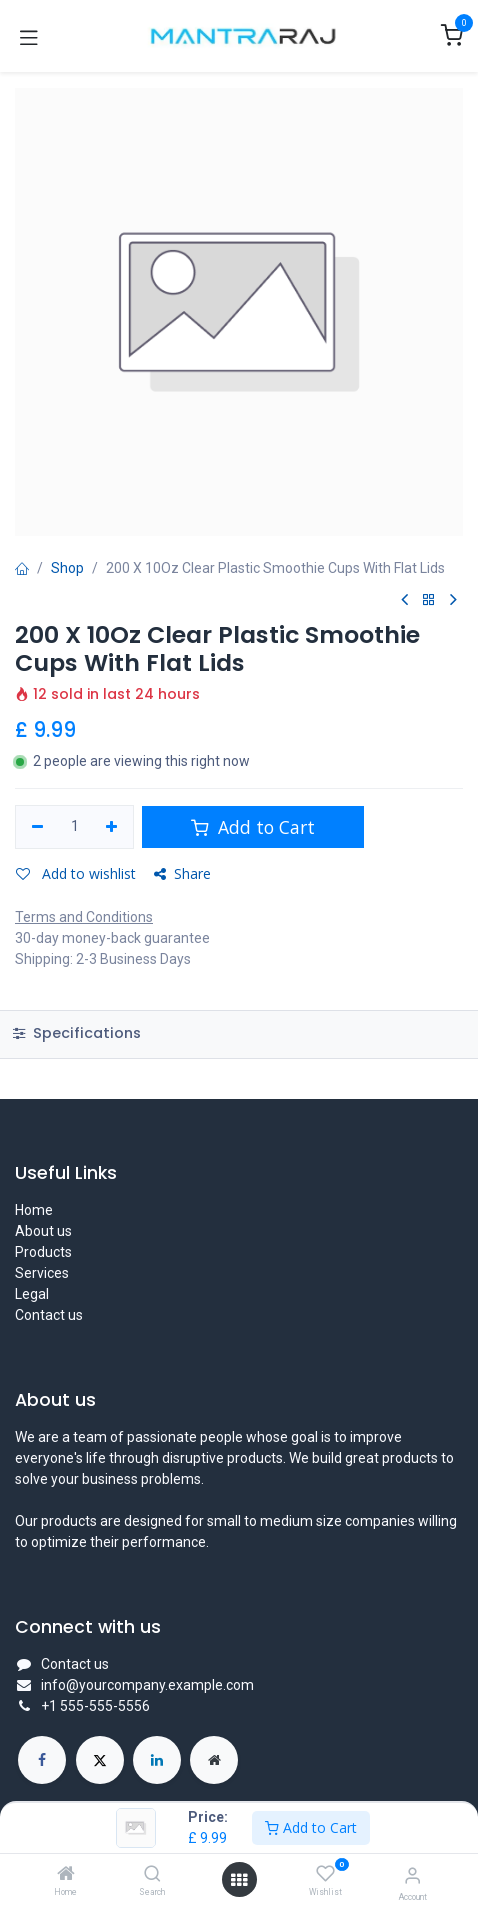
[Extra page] (214, 1760)
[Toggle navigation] (29, 36)
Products (43, 1252)
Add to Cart (311, 1827)
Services (42, 1273)
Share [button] (182, 873)
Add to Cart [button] (253, 827)
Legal (32, 1294)
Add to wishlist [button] (76, 873)
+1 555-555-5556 (95, 1706)
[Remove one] (37, 827)
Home (34, 1210)
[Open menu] (239, 1880)
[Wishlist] (325, 1874)
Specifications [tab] (77, 1033)
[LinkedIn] (157, 1760)
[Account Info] (412, 1875)
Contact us (49, 1315)
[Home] (66, 1875)
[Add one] (112, 827)
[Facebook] (42, 1760)
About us (43, 1231)
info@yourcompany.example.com (147, 1685)
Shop (67, 568)
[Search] (152, 1875)
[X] (100, 1760)
